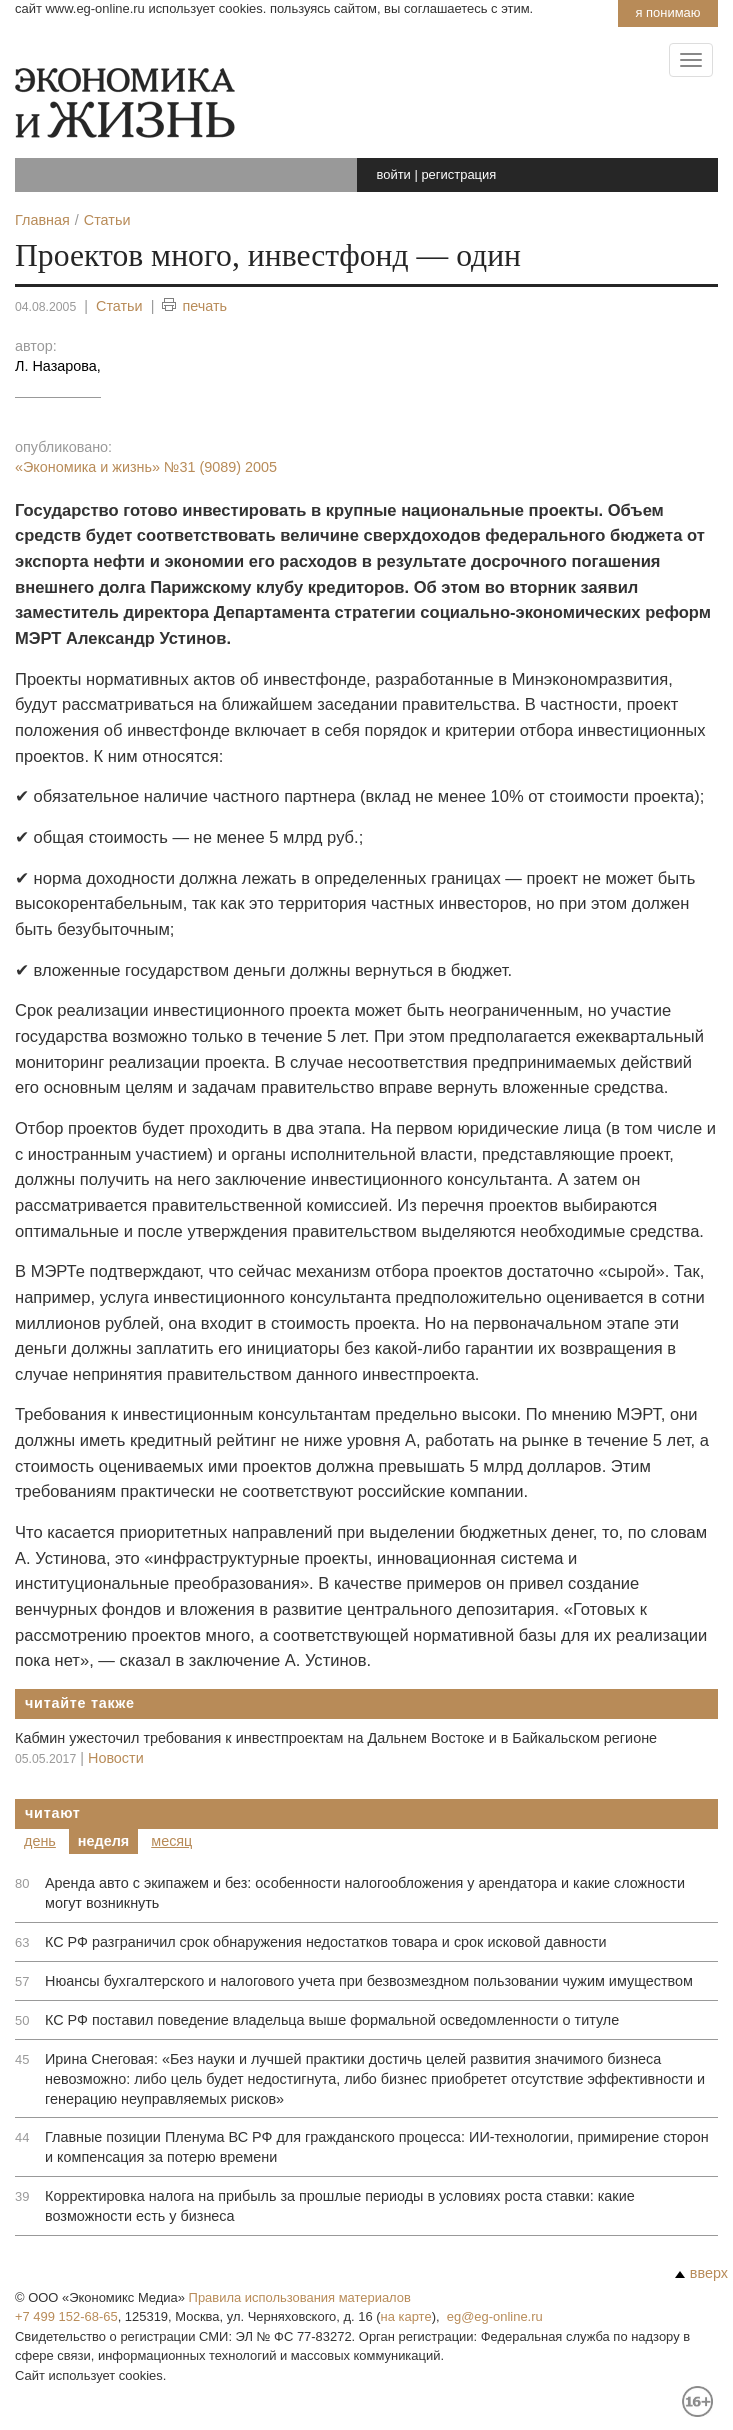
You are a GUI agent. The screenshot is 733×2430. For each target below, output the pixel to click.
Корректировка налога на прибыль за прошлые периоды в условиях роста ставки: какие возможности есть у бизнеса (340, 2206)
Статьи (119, 306)
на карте (406, 2316)
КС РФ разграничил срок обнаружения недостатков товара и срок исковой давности (325, 1942)
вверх (701, 2273)
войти (394, 174)
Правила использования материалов (300, 2297)
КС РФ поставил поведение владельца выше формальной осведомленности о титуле (332, 2020)
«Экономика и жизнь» (146, 467)
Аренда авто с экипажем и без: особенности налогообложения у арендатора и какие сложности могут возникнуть (365, 1893)
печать (194, 306)
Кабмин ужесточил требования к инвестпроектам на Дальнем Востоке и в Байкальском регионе (336, 1738)
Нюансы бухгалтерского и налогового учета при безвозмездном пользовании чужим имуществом (369, 1981)
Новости (116, 1758)
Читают (53, 1813)
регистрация (458, 174)
